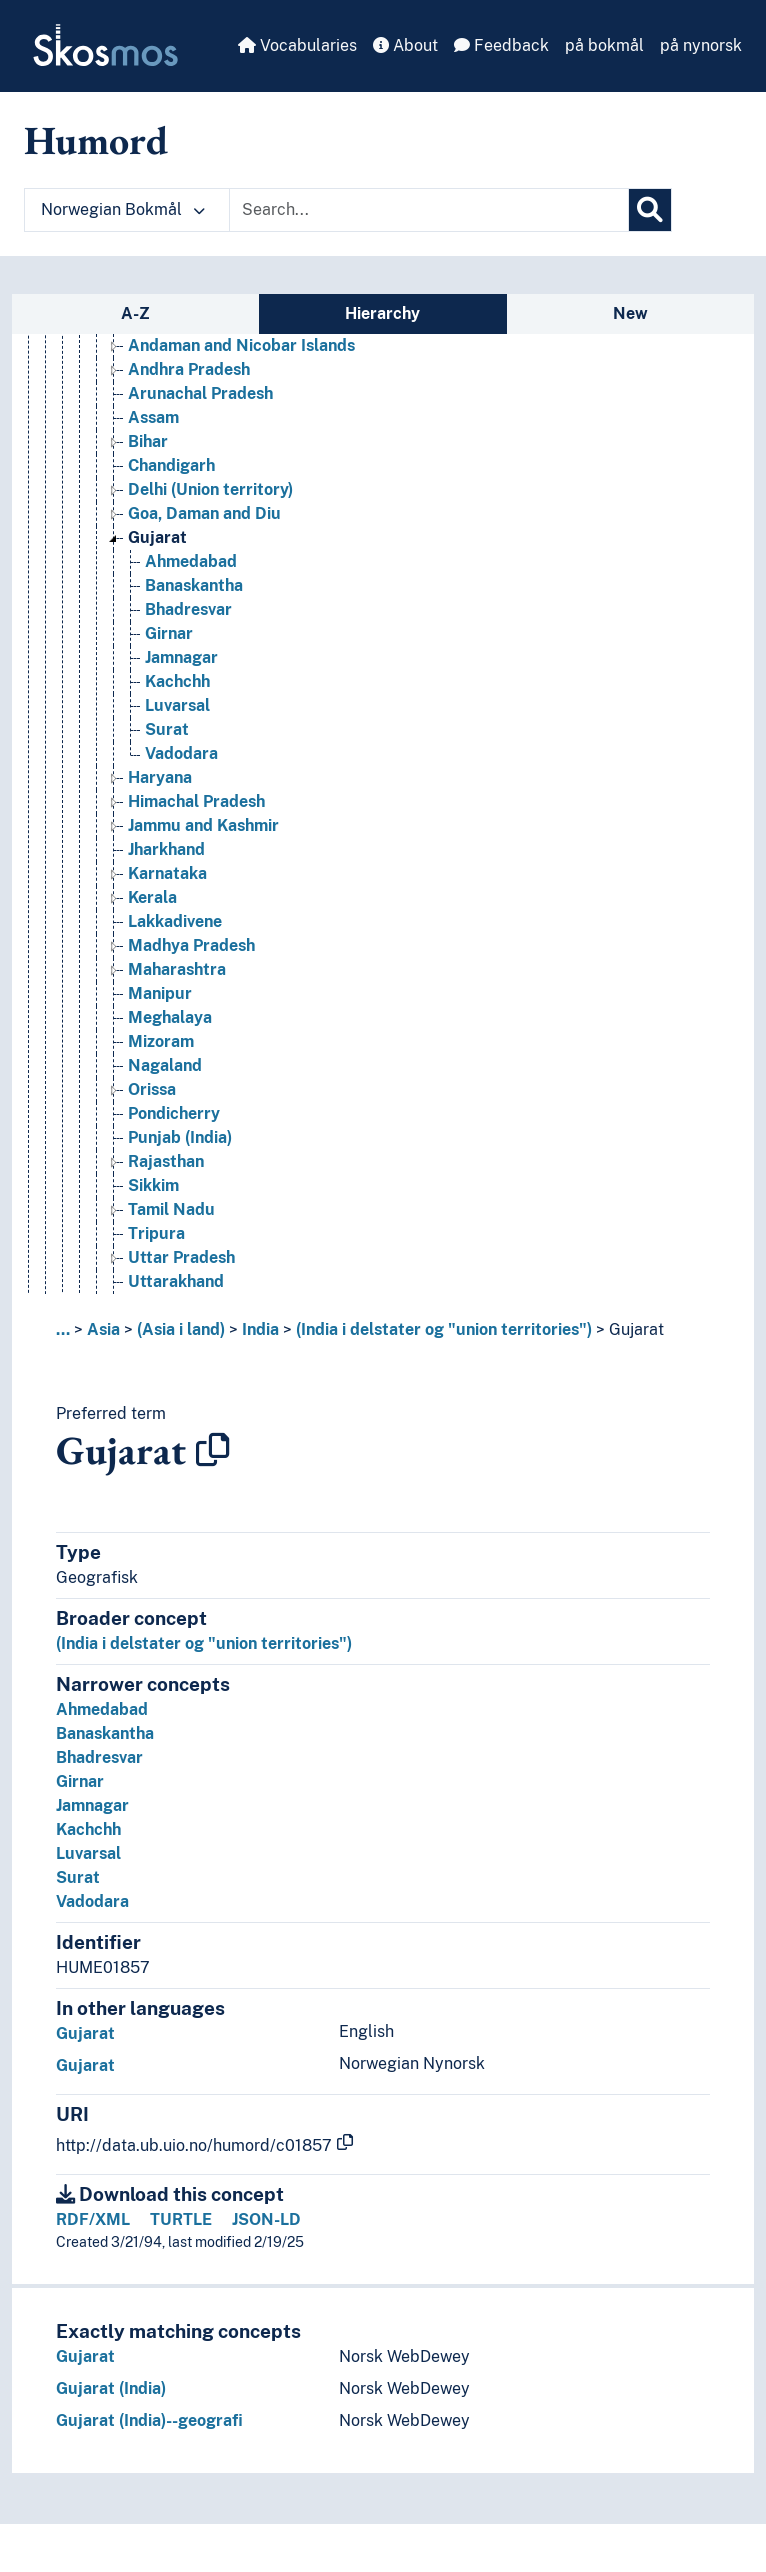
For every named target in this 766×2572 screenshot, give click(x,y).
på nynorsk (701, 45)
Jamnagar (92, 1805)
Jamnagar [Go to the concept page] (181, 657)
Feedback (501, 45)
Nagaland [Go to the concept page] (165, 1065)
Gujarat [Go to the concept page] (157, 537)
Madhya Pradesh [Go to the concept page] (191, 945)
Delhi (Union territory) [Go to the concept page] (210, 489)
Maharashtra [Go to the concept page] (177, 969)
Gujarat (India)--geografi (149, 2420)
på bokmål (604, 45)
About (405, 45)
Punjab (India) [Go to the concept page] (180, 1137)
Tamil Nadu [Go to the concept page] (171, 1209)
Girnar (80, 1781)
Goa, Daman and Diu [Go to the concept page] (204, 513)
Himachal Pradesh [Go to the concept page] (196, 801)
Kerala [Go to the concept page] (152, 897)
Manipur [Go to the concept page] (160, 993)
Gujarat (636, 1329)
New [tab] (630, 313)
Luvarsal (88, 1853)
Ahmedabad (102, 1709)
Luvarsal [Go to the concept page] (177, 705)
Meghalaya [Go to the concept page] (170, 1017)
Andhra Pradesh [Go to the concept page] (189, 369)
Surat (78, 1877)
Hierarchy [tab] (382, 313)
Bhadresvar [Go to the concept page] (188, 609)
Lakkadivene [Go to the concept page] (175, 921)
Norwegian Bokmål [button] (123, 209)
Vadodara (92, 1901)
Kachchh (88, 1829)
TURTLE (181, 2219)
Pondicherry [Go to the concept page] (174, 1113)
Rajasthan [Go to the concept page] (166, 1161)
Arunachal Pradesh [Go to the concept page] (200, 393)
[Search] (650, 210)
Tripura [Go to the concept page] (156, 1233)
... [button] (63, 1329)
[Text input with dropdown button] (429, 210)
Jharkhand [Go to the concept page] (166, 849)
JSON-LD (266, 2219)
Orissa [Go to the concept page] (152, 1089)
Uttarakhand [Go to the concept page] (176, 1281)
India (260, 1329)
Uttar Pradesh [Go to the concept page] (181, 1257)
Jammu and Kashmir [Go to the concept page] (203, 825)
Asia (103, 1329)
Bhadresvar (99, 1757)
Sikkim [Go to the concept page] (153, 1185)
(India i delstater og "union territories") (444, 1329)
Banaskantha (105, 1733)
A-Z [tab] (135, 313)
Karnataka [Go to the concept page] (167, 873)
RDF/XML (93, 2219)
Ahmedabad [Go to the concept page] (191, 561)
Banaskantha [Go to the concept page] (194, 585)
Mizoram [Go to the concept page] (161, 1041)
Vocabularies (297, 45)
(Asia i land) (181, 1329)
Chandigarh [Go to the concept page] (171, 465)
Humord (96, 140)
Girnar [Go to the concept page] (169, 633)
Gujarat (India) (111, 2388)
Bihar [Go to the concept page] (148, 441)
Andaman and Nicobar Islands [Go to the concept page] (241, 345)
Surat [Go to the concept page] (167, 729)
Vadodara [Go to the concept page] (181, 753)
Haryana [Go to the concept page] (160, 777)
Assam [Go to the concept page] (153, 417)
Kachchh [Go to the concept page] (177, 681)
